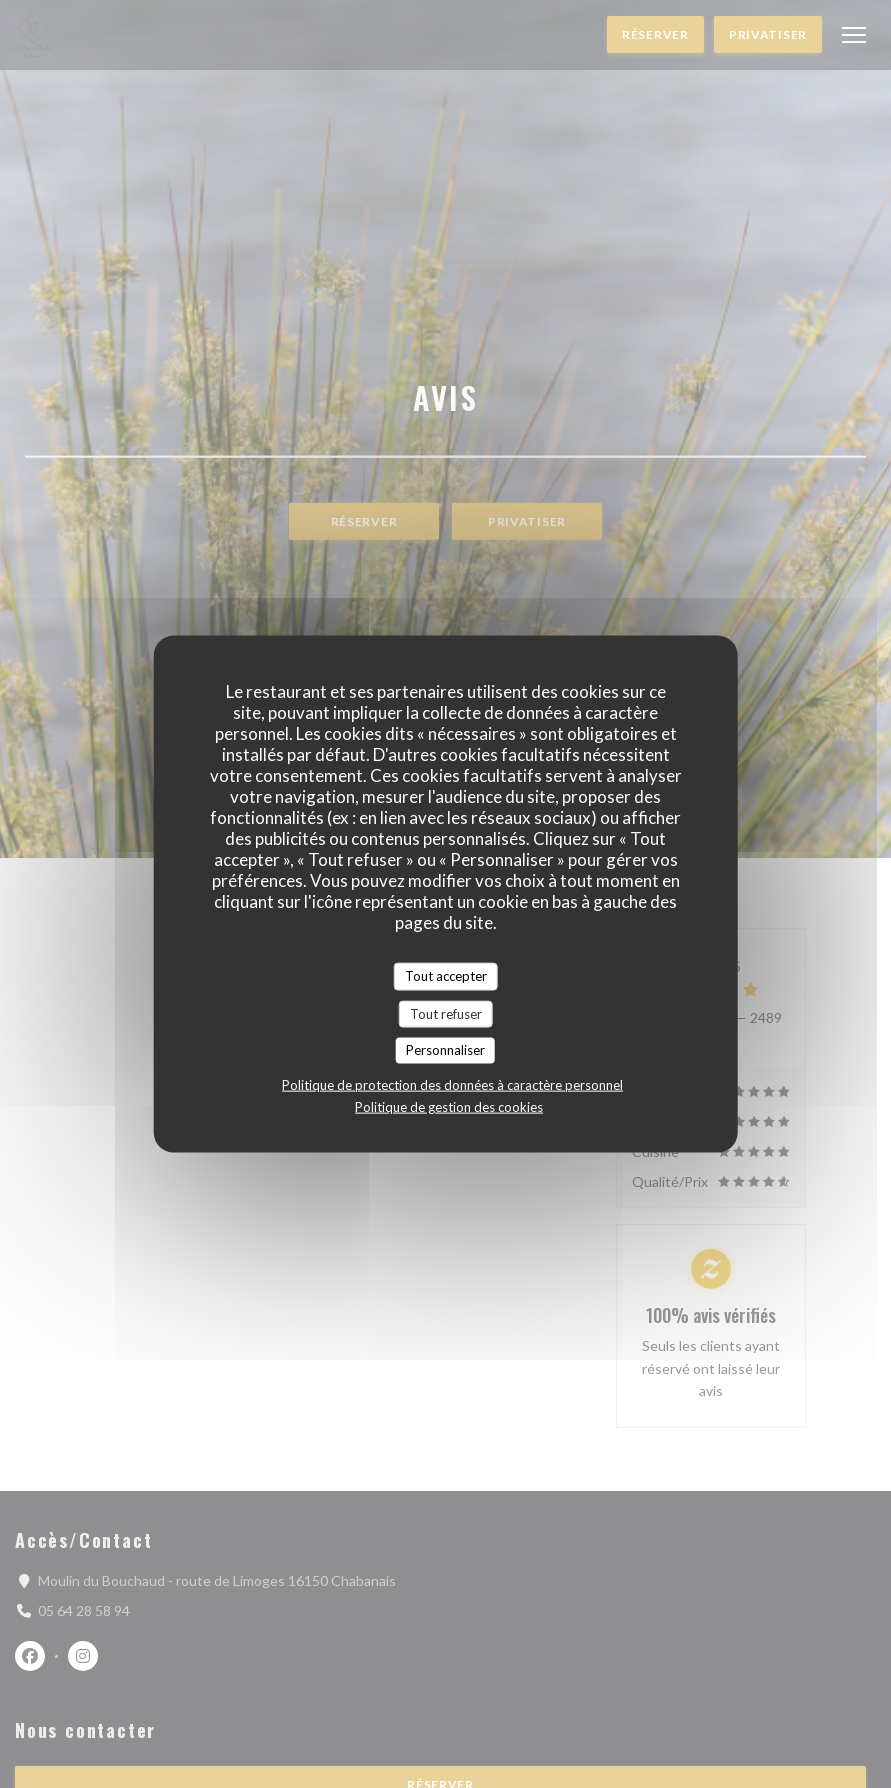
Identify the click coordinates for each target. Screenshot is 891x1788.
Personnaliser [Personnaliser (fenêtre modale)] (445, 1050)
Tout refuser (446, 1013)
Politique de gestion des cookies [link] (449, 1106)
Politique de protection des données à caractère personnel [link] (452, 1084)
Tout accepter (446, 976)
